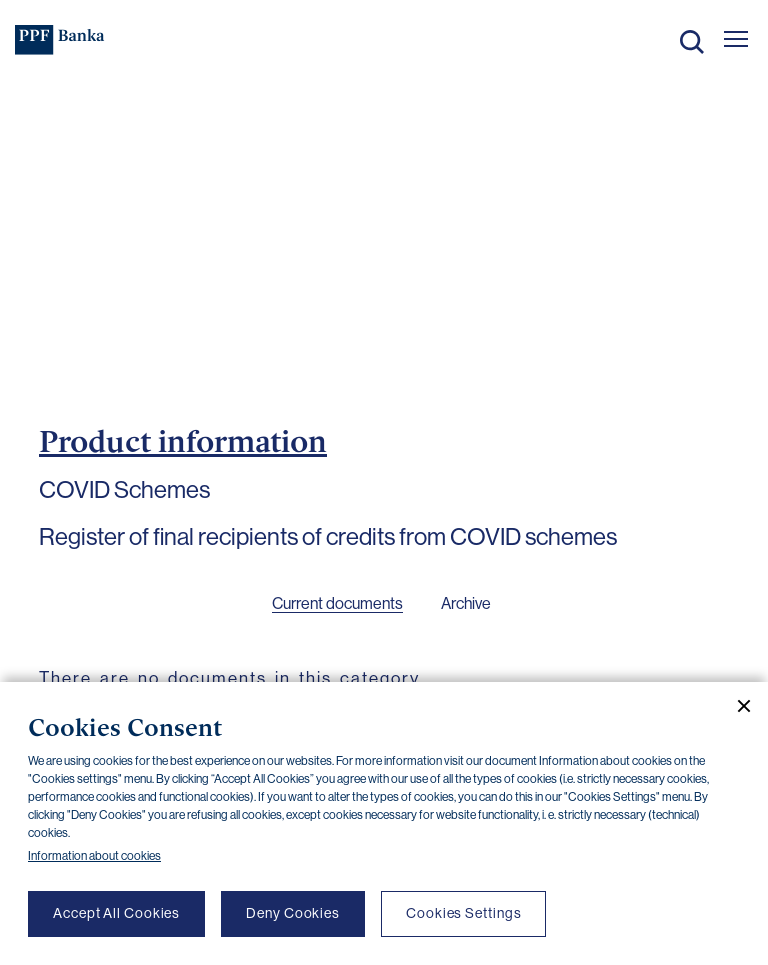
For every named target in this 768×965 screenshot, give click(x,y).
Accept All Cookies (116, 913)
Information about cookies (94, 856)
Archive (466, 603)
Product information (183, 441)
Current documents (337, 603)
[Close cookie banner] (736, 706)
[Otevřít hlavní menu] (736, 39)
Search (692, 42)
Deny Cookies (293, 913)
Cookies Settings (463, 913)
